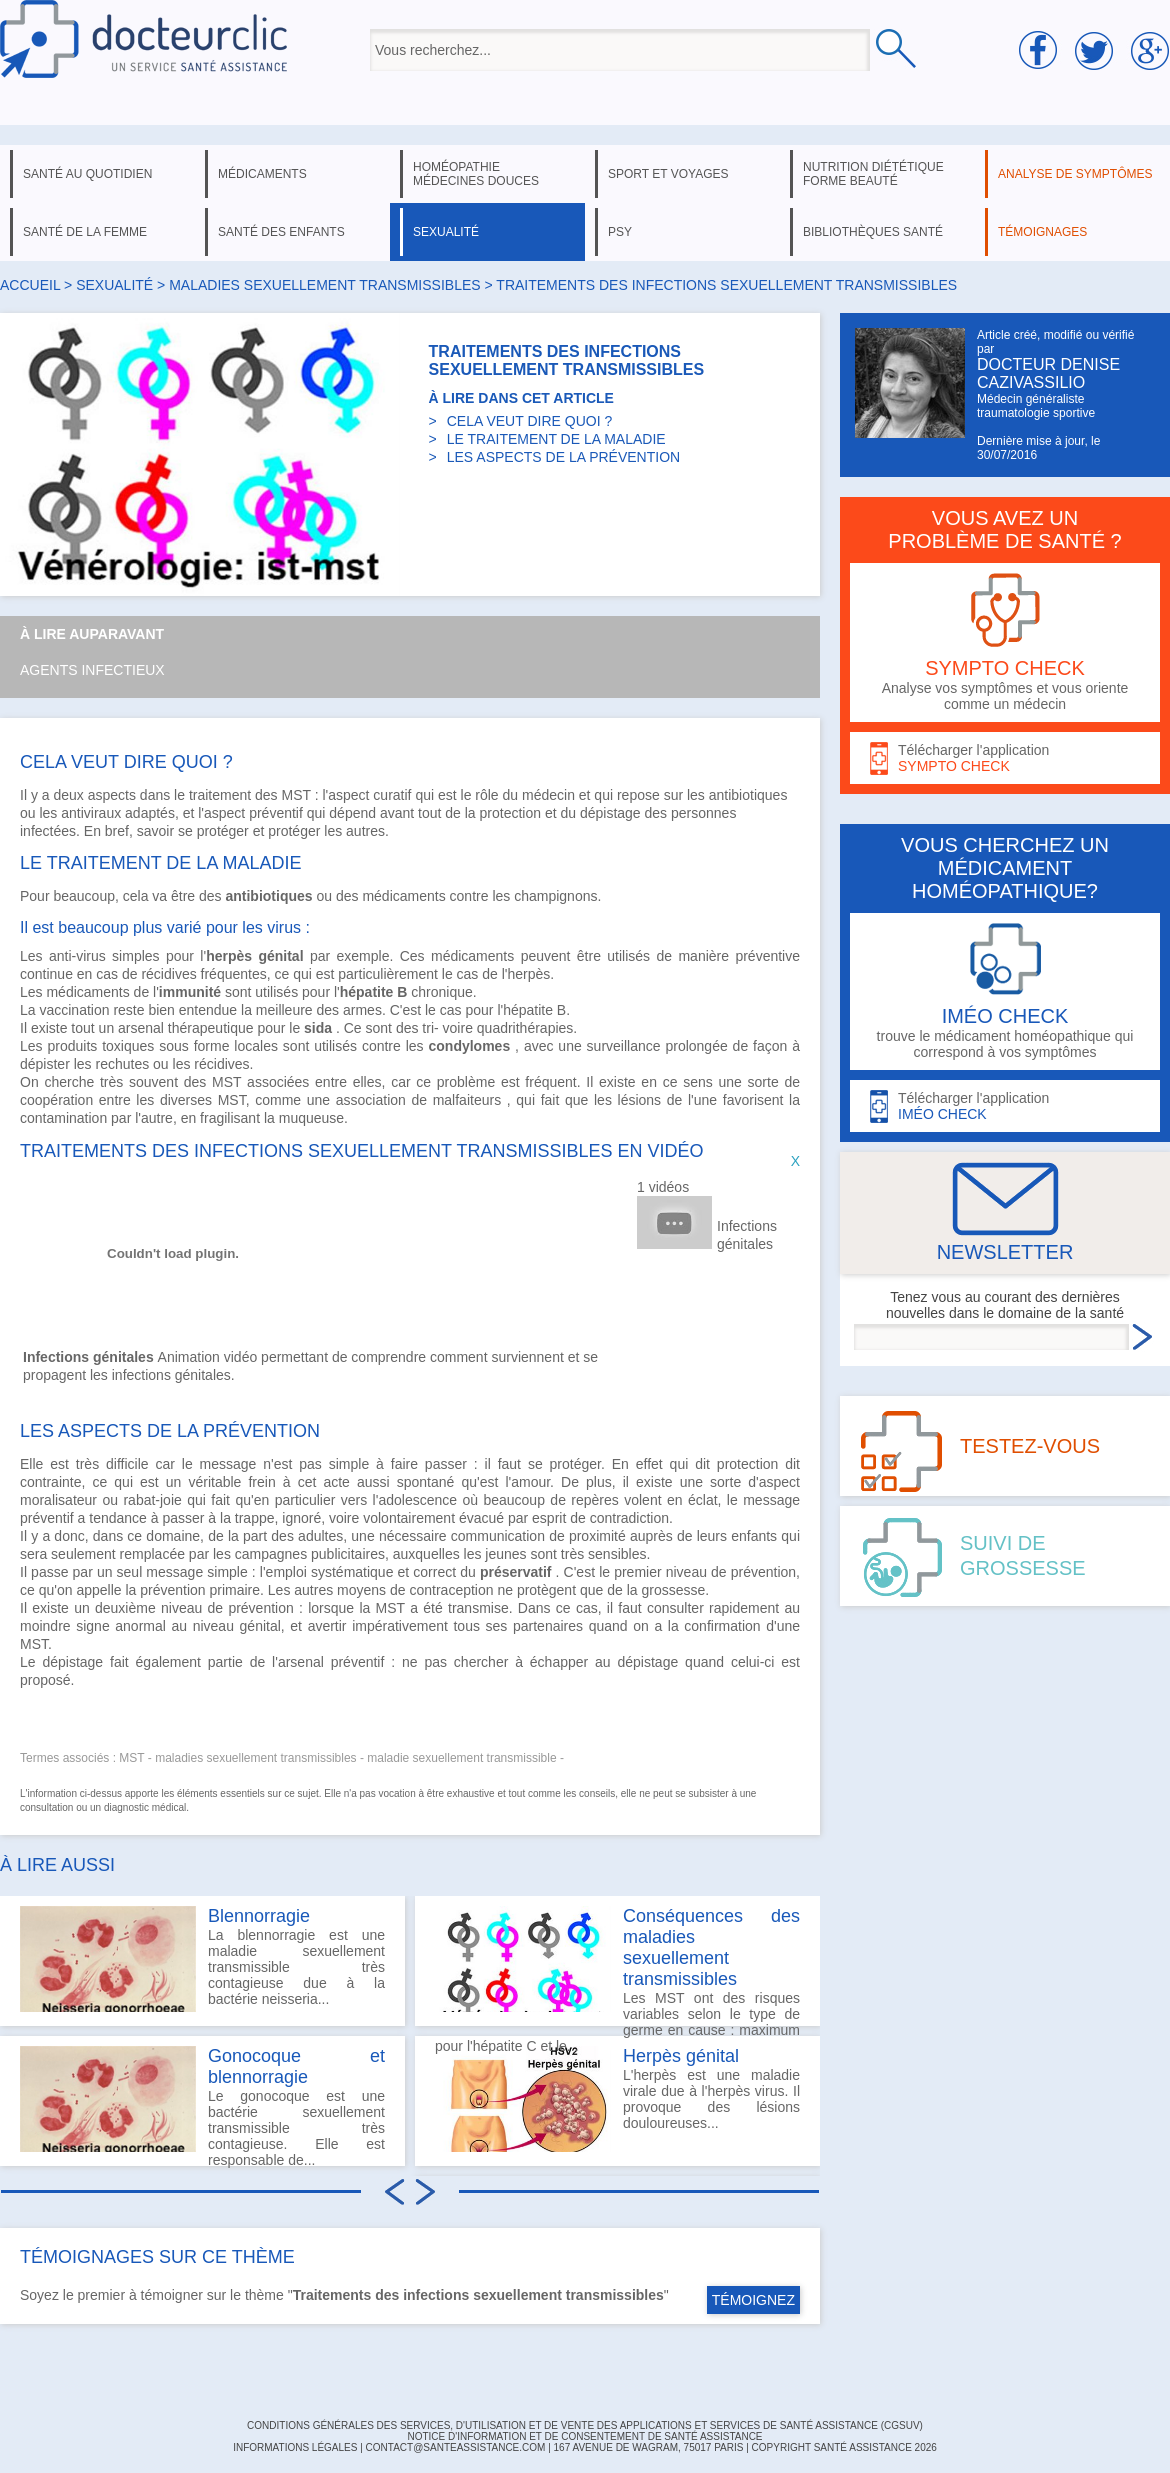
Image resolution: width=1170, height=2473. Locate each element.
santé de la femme (85, 232)
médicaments (262, 174)
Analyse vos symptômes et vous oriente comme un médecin (1005, 642)
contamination (63, 1118)
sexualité (446, 232)
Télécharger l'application (1005, 758)
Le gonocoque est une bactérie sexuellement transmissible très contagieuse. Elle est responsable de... (202, 2106)
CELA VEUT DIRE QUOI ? (529, 421)
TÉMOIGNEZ (753, 2300)
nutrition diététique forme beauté (873, 174)
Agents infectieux (92, 670)
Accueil (30, 285)
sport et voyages (668, 174)
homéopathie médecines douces (476, 174)
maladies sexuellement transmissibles (324, 285)
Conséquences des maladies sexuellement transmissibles (711, 1947)
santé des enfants (281, 232)
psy (620, 232)
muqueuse (311, 1118)
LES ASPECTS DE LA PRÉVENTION (563, 457)
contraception (451, 1590)
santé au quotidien (87, 174)
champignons (555, 896)
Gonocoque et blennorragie (296, 2066)
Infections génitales (747, 1235)
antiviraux (91, 813)
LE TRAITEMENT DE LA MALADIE (556, 439)
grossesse (673, 1590)
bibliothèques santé (873, 232)
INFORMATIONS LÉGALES (295, 2447)
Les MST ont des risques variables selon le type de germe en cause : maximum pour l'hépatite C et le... (617, 1966)
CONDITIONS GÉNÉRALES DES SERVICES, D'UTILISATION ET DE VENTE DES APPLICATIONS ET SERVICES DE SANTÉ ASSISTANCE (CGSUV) (585, 2425)
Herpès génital (681, 2056)
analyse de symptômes (1075, 174)
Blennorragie (259, 1916)
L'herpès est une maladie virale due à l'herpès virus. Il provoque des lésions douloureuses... (617, 2099)
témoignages (1042, 232)
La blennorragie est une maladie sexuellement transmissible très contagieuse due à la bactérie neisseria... (202, 1959)
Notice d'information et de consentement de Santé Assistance (584, 2436)
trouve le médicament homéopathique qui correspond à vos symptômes (1005, 991)
